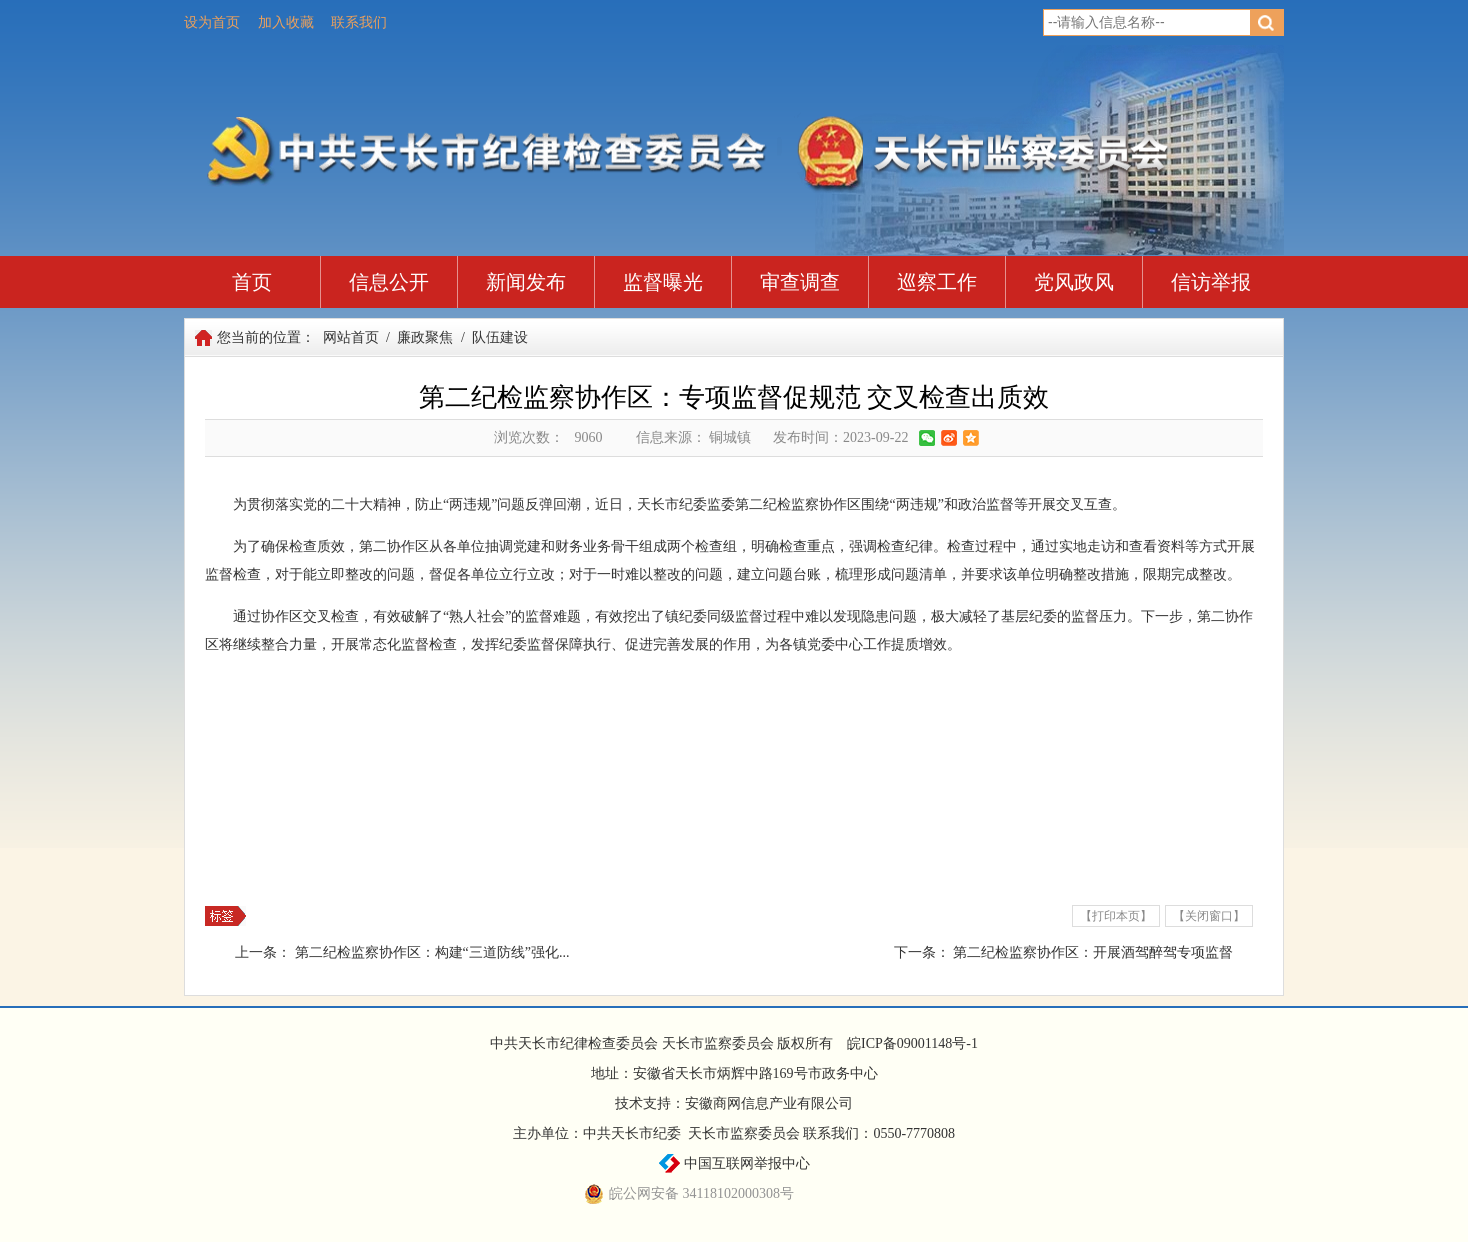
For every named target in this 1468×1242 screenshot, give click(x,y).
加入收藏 (286, 22)
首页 (252, 282)
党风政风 (1074, 282)
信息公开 (389, 282)
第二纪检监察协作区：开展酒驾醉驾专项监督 (1093, 952)
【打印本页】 (1116, 916)
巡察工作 (937, 282)
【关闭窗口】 (1209, 916)
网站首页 (351, 337)
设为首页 (212, 22)
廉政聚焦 (425, 337)
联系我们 (359, 22)
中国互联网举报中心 (734, 1163)
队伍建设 (500, 337)
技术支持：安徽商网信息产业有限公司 (734, 1103)
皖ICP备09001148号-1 (912, 1043)
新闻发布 (526, 282)
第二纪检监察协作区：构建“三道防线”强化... (432, 952)
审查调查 (800, 282)
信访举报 (1211, 282)
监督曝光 (663, 282)
